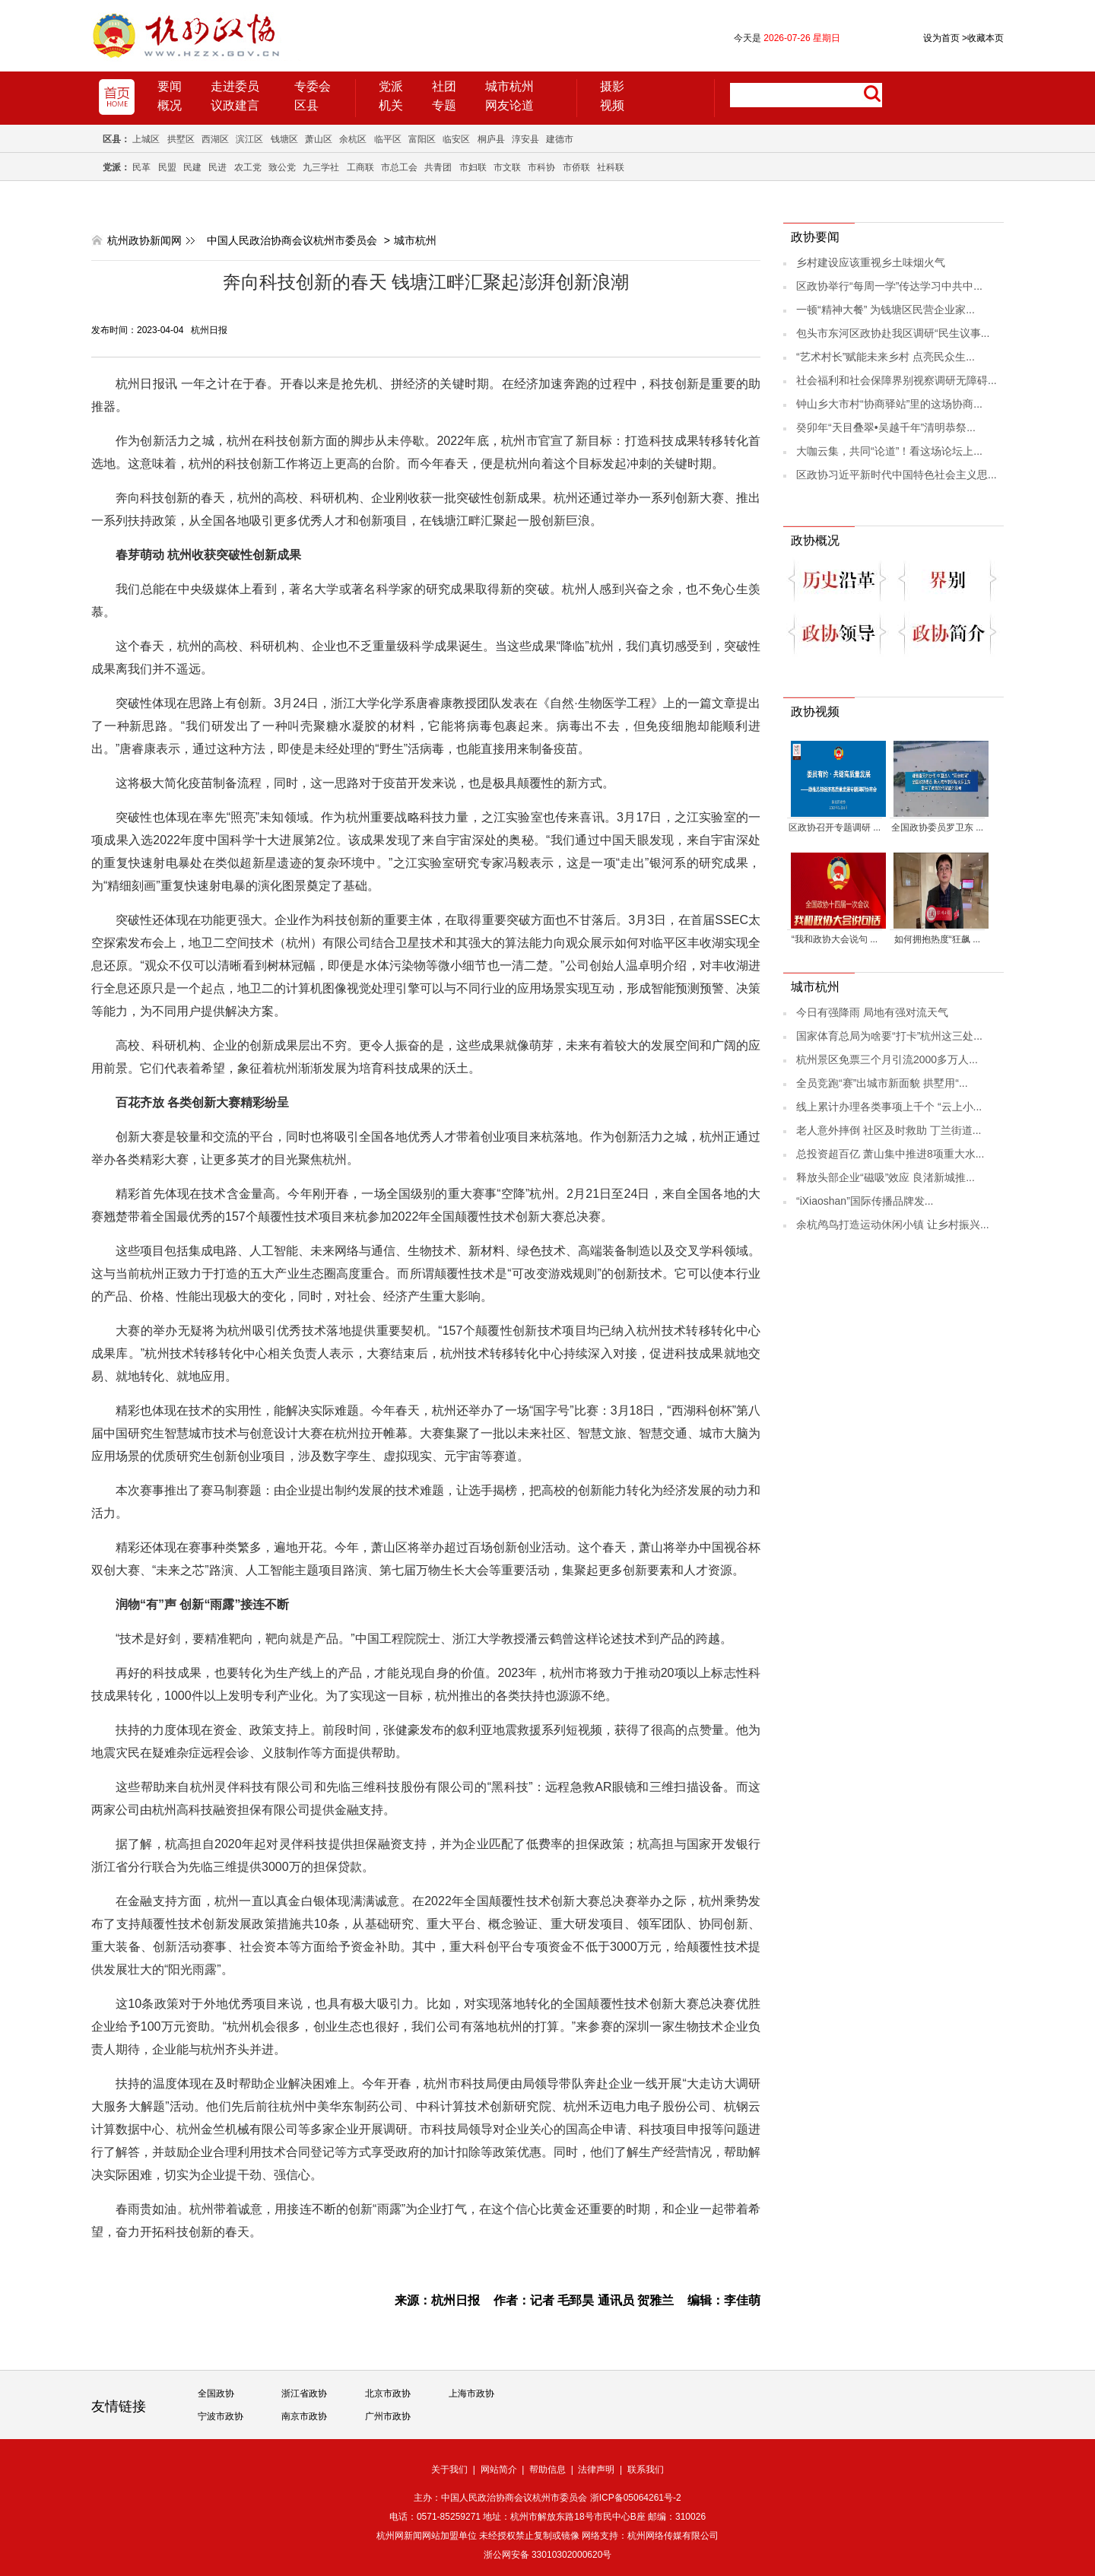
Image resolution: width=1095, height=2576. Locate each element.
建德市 (559, 139)
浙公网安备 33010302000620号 (548, 2554)
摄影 (612, 86)
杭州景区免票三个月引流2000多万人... (887, 1059)
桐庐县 (491, 139)
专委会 (312, 86)
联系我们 (645, 2469)
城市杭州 (509, 86)
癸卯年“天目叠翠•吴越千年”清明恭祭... (886, 427)
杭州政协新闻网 (144, 240)
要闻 (169, 86)
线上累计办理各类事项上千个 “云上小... (889, 1107)
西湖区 (215, 139)
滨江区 (249, 139)
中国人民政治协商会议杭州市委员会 (292, 240)
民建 (192, 167)
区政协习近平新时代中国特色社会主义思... (896, 475)
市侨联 (576, 167)
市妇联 (473, 167)
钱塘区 (284, 139)
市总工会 (399, 167)
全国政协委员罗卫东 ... (937, 827)
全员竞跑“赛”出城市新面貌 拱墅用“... (882, 1083)
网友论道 (509, 105)
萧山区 (318, 139)
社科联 (610, 167)
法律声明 (596, 2469)
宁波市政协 (220, 2416)
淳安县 (525, 139)
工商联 (360, 167)
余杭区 (353, 139)
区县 (306, 105)
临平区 (388, 139)
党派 (391, 86)
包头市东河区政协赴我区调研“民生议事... (892, 333)
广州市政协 (388, 2416)
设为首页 (941, 38)
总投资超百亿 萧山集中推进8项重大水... (890, 1154)
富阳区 (422, 139)
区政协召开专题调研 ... (835, 827)
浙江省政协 (304, 2393)
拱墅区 (181, 139)
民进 (217, 167)
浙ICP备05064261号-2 (635, 2497)
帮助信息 (547, 2469)
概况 (169, 105)
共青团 (438, 167)
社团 (444, 86)
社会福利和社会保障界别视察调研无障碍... (896, 380)
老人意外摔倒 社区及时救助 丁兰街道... (888, 1130)
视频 (612, 105)
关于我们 (449, 2469)
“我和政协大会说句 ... (835, 939)
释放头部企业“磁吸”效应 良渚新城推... (885, 1177)
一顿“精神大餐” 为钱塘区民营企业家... (885, 309)
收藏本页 (983, 38)
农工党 (248, 167)
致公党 (282, 167)
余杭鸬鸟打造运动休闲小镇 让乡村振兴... (892, 1224)
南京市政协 (304, 2416)
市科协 (541, 167)
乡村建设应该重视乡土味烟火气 (870, 262)
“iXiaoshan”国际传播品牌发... (864, 1201)
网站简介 (499, 2469)
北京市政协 (388, 2393)
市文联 (507, 167)
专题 (444, 105)
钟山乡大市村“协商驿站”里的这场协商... (889, 404)
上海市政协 (471, 2393)
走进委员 (235, 86)
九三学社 (321, 167)
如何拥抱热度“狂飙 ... (937, 939)
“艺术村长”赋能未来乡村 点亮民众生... (885, 357)
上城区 (146, 139)
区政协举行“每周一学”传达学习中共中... (889, 286)
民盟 (167, 167)
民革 (141, 167)
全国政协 (216, 2393)
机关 (391, 105)
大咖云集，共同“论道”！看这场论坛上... (889, 451)
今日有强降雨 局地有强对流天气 (872, 1012)
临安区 (456, 139)
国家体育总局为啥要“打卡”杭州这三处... (889, 1036)
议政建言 (235, 105)
